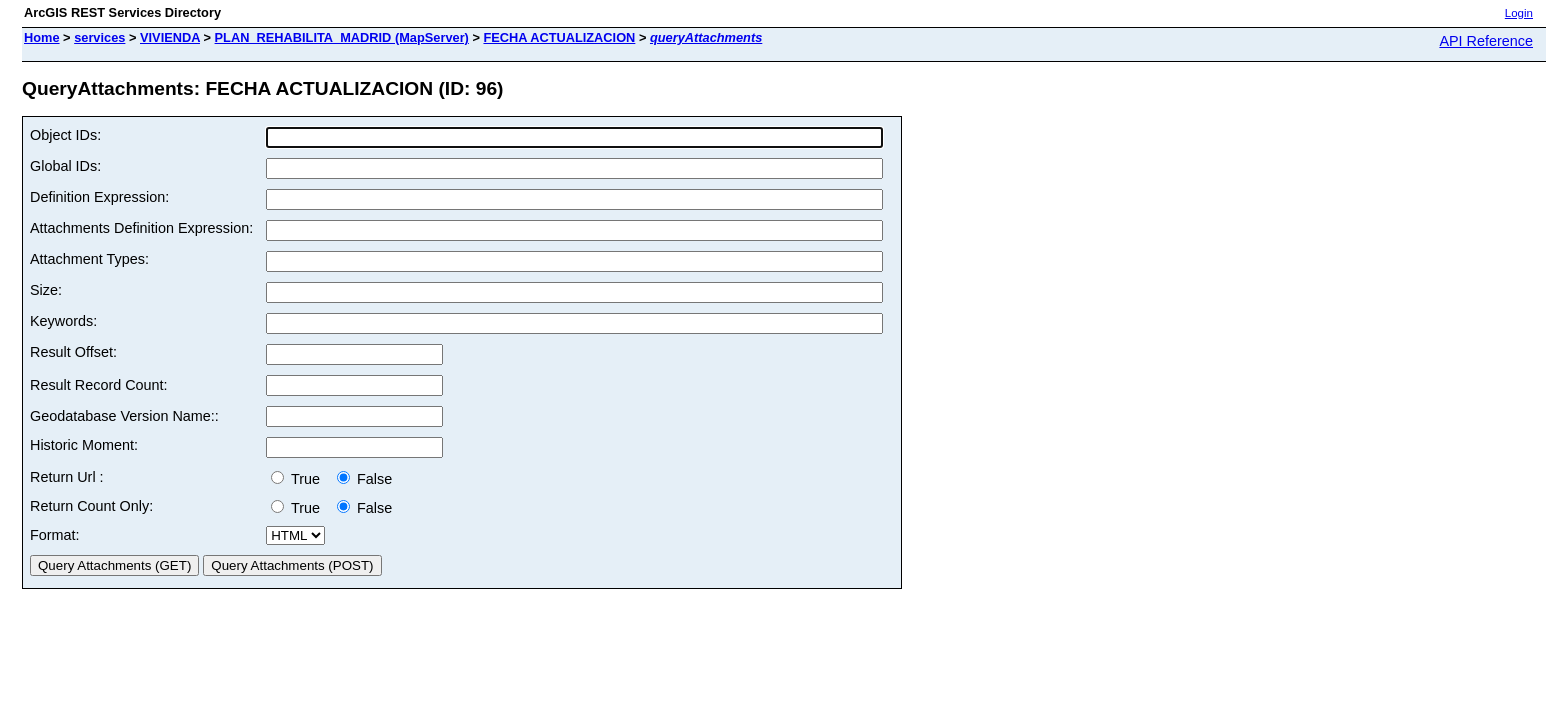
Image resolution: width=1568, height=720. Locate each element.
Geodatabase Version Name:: (124, 416)
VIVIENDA (170, 37)
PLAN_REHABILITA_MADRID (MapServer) (342, 37)
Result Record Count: (99, 385)
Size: (46, 290)
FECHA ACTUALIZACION (559, 37)
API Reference (1486, 41)
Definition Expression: (99, 197)
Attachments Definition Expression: (141, 228)
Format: (55, 535)
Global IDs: (65, 166)
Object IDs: (65, 135)
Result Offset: (73, 352)
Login (1519, 13)
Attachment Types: (89, 259)
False (364, 479)
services (99, 37)
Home (42, 37)
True (299, 479)
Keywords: (63, 321)
